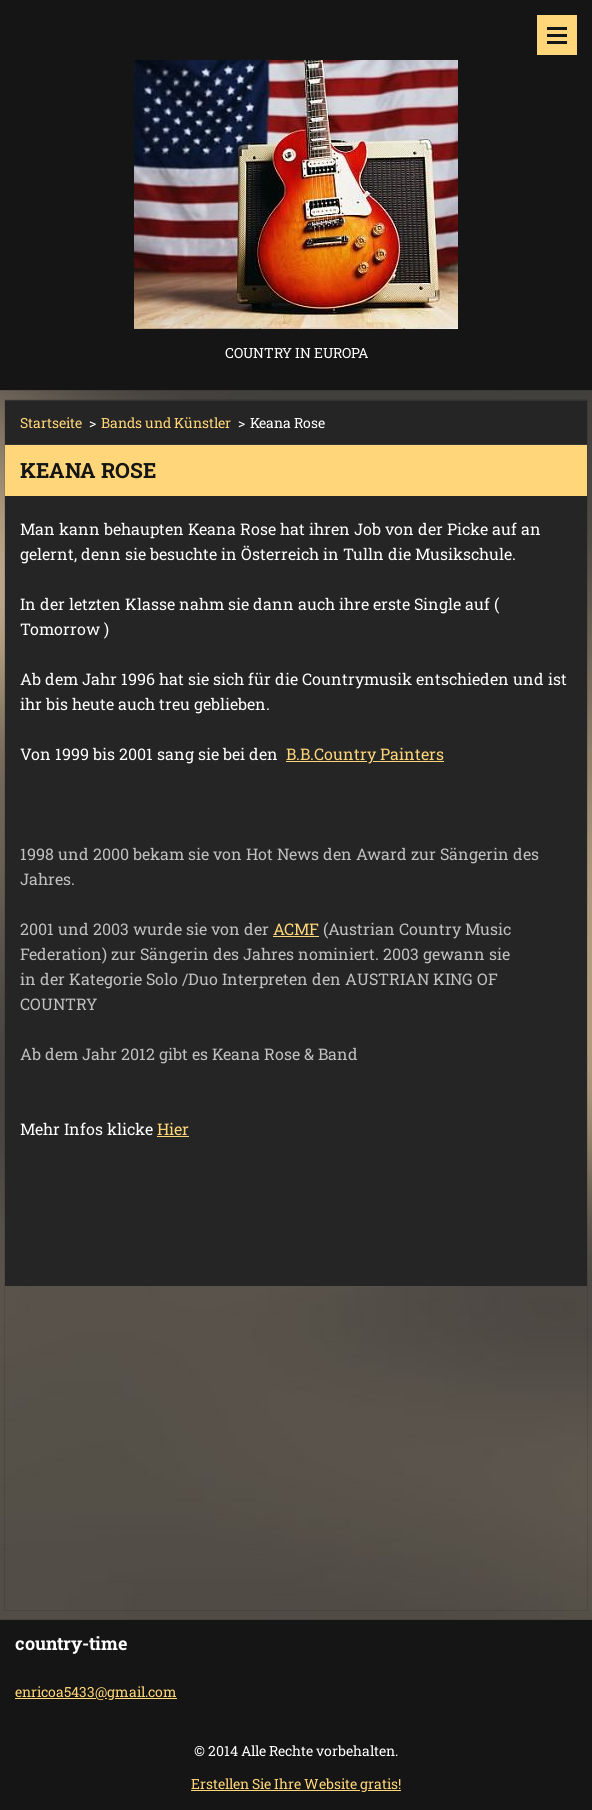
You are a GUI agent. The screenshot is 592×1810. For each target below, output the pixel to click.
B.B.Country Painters (365, 753)
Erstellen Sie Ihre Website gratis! (296, 1783)
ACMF (296, 928)
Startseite (51, 422)
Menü (557, 35)
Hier (173, 1128)
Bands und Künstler (166, 422)
